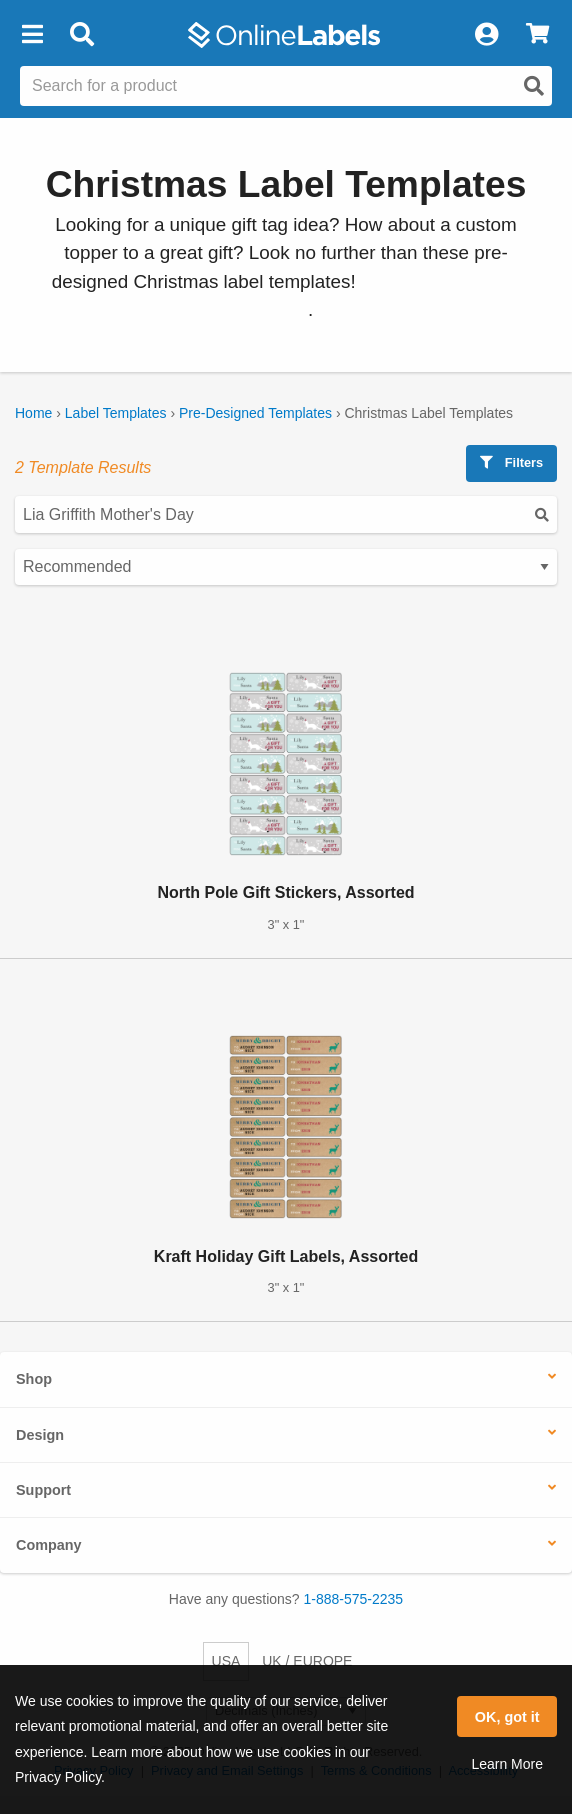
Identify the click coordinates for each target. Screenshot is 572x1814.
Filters (511, 462)
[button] (32, 35)
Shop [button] (34, 1379)
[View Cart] (537, 35)
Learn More (507, 1764)
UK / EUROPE (307, 1661)
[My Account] (486, 35)
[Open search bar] (81, 35)
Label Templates (116, 413)
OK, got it (507, 1717)
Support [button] (43, 1490)
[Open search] (534, 86)
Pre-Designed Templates (255, 413)
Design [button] (40, 1435)
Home (33, 413)
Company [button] (49, 1545)
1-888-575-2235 (354, 1599)
